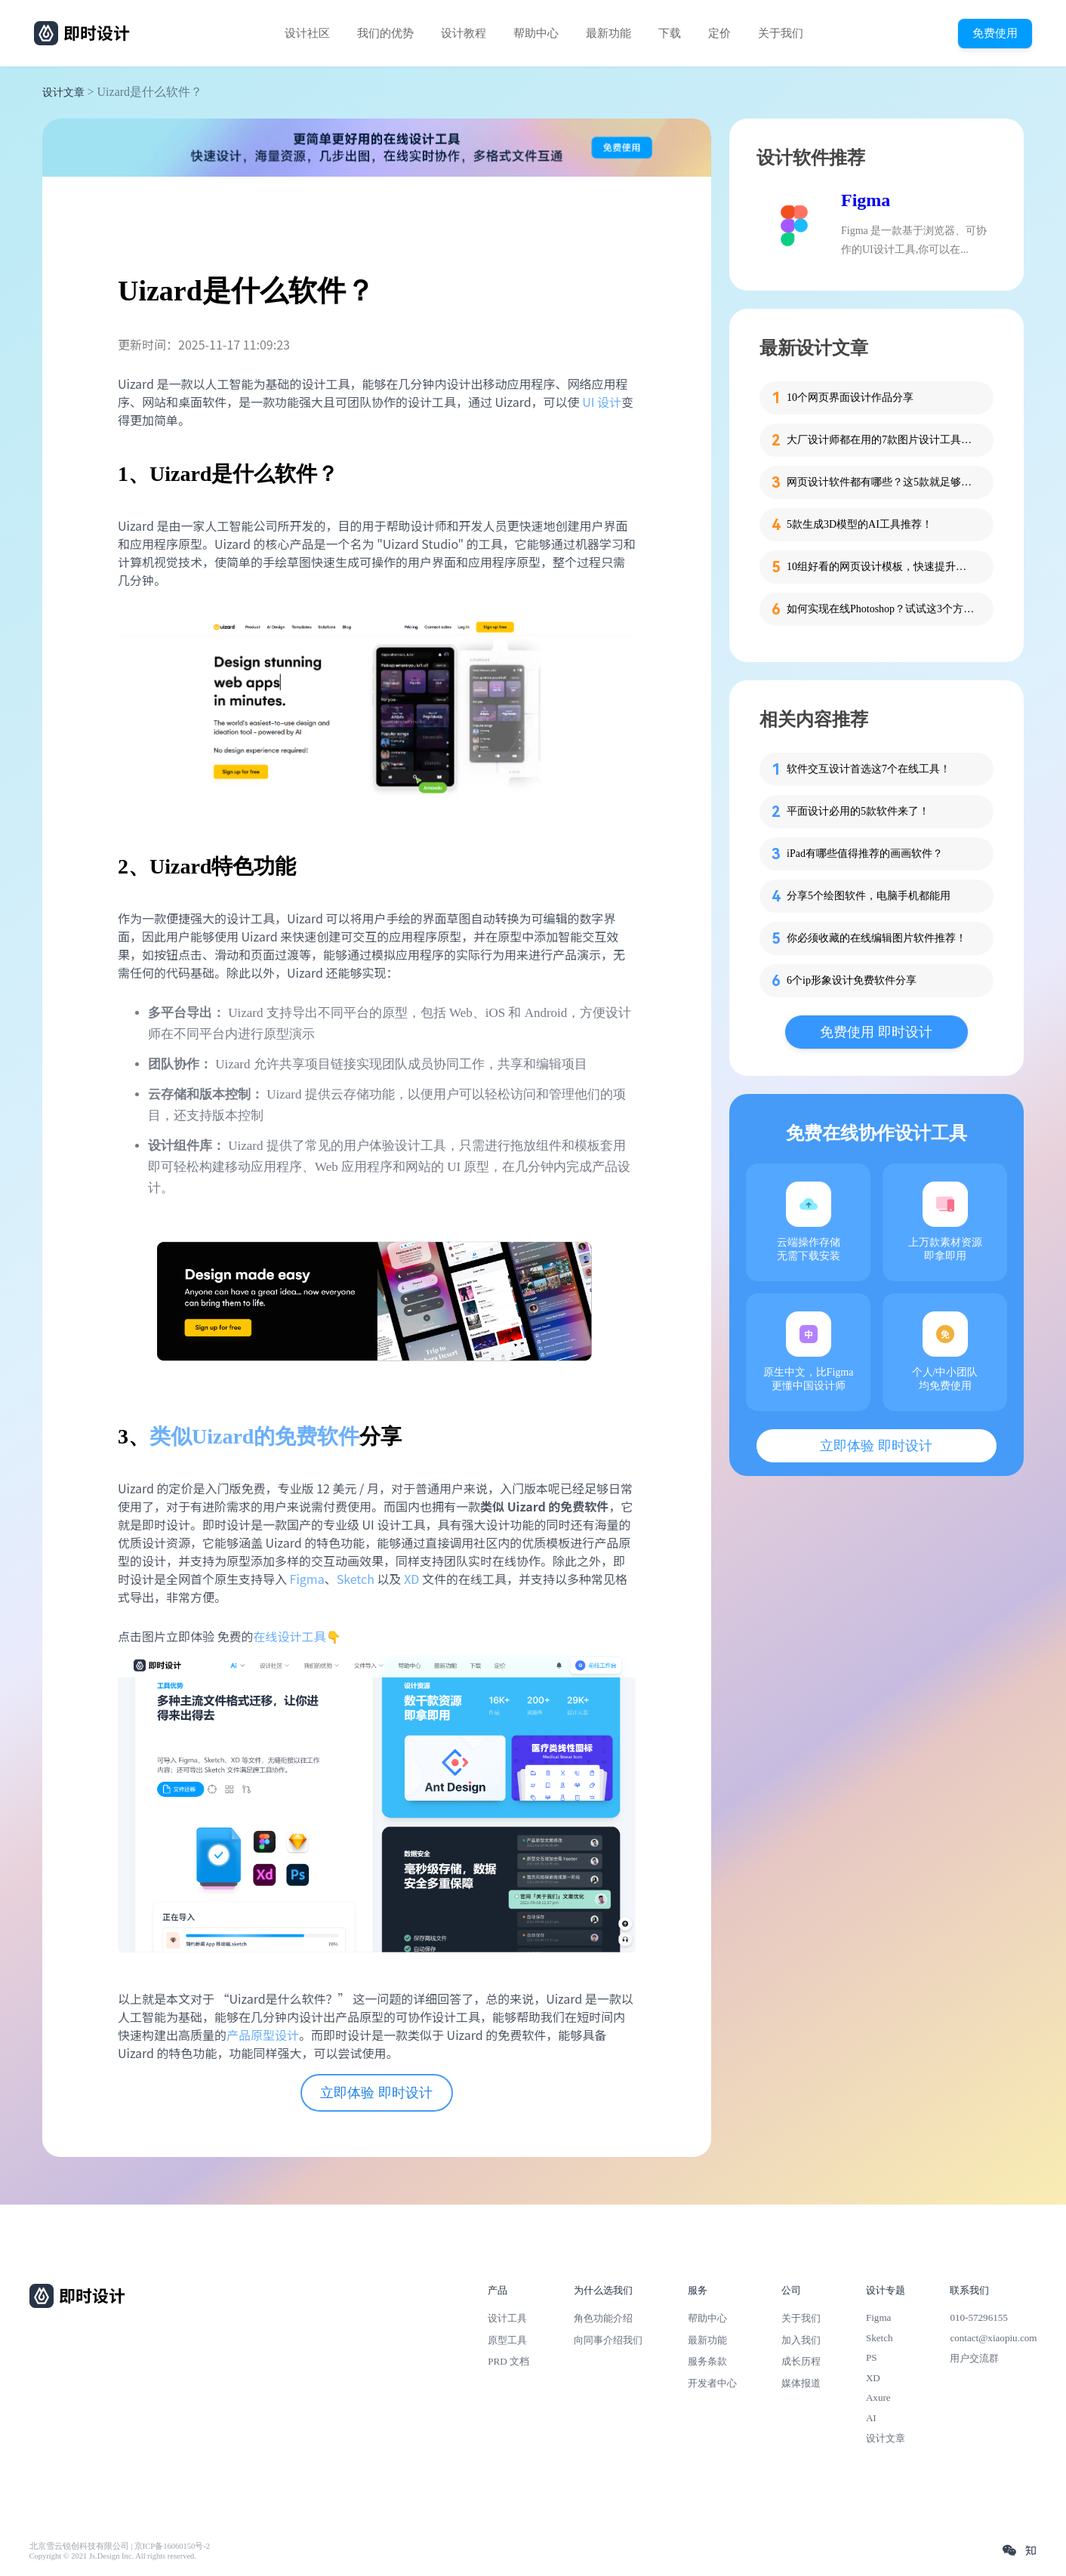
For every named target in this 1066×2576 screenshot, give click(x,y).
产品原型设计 (262, 2035)
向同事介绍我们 (608, 2340)
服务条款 (707, 2361)
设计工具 (507, 2318)
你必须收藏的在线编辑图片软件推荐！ (876, 938)
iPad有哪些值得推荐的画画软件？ (865, 853)
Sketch (355, 1579)
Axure (878, 2397)
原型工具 (507, 2340)
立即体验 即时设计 (376, 2092)
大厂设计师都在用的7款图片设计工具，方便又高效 (881, 439)
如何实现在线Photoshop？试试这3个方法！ (881, 609)
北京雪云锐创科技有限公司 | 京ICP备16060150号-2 (119, 2546)
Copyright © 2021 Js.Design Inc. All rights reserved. (112, 2556)
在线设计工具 (290, 1636)
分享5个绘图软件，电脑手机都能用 (868, 895)
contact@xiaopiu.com (993, 2337)
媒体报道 (801, 2383)
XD (411, 1579)
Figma (307, 1579)
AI (871, 2417)
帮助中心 (536, 33)
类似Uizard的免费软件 (254, 1436)
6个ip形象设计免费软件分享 (852, 980)
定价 (719, 33)
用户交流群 (974, 2358)
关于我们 (780, 33)
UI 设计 (601, 402)
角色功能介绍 (603, 2318)
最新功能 (608, 33)
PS (871, 2357)
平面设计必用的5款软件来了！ (858, 811)
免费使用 (995, 32)
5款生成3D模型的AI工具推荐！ (859, 524)
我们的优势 (385, 33)
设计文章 (63, 92)
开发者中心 (712, 2383)
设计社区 (307, 33)
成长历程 (801, 2361)
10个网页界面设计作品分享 (850, 397)
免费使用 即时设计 (876, 1032)
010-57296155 (978, 2317)
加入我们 (801, 2340)
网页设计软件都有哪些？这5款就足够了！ (881, 482)
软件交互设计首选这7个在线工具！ (868, 769)
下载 (669, 33)
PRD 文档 (508, 2361)
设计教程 (463, 33)
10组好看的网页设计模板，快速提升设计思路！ (881, 566)
